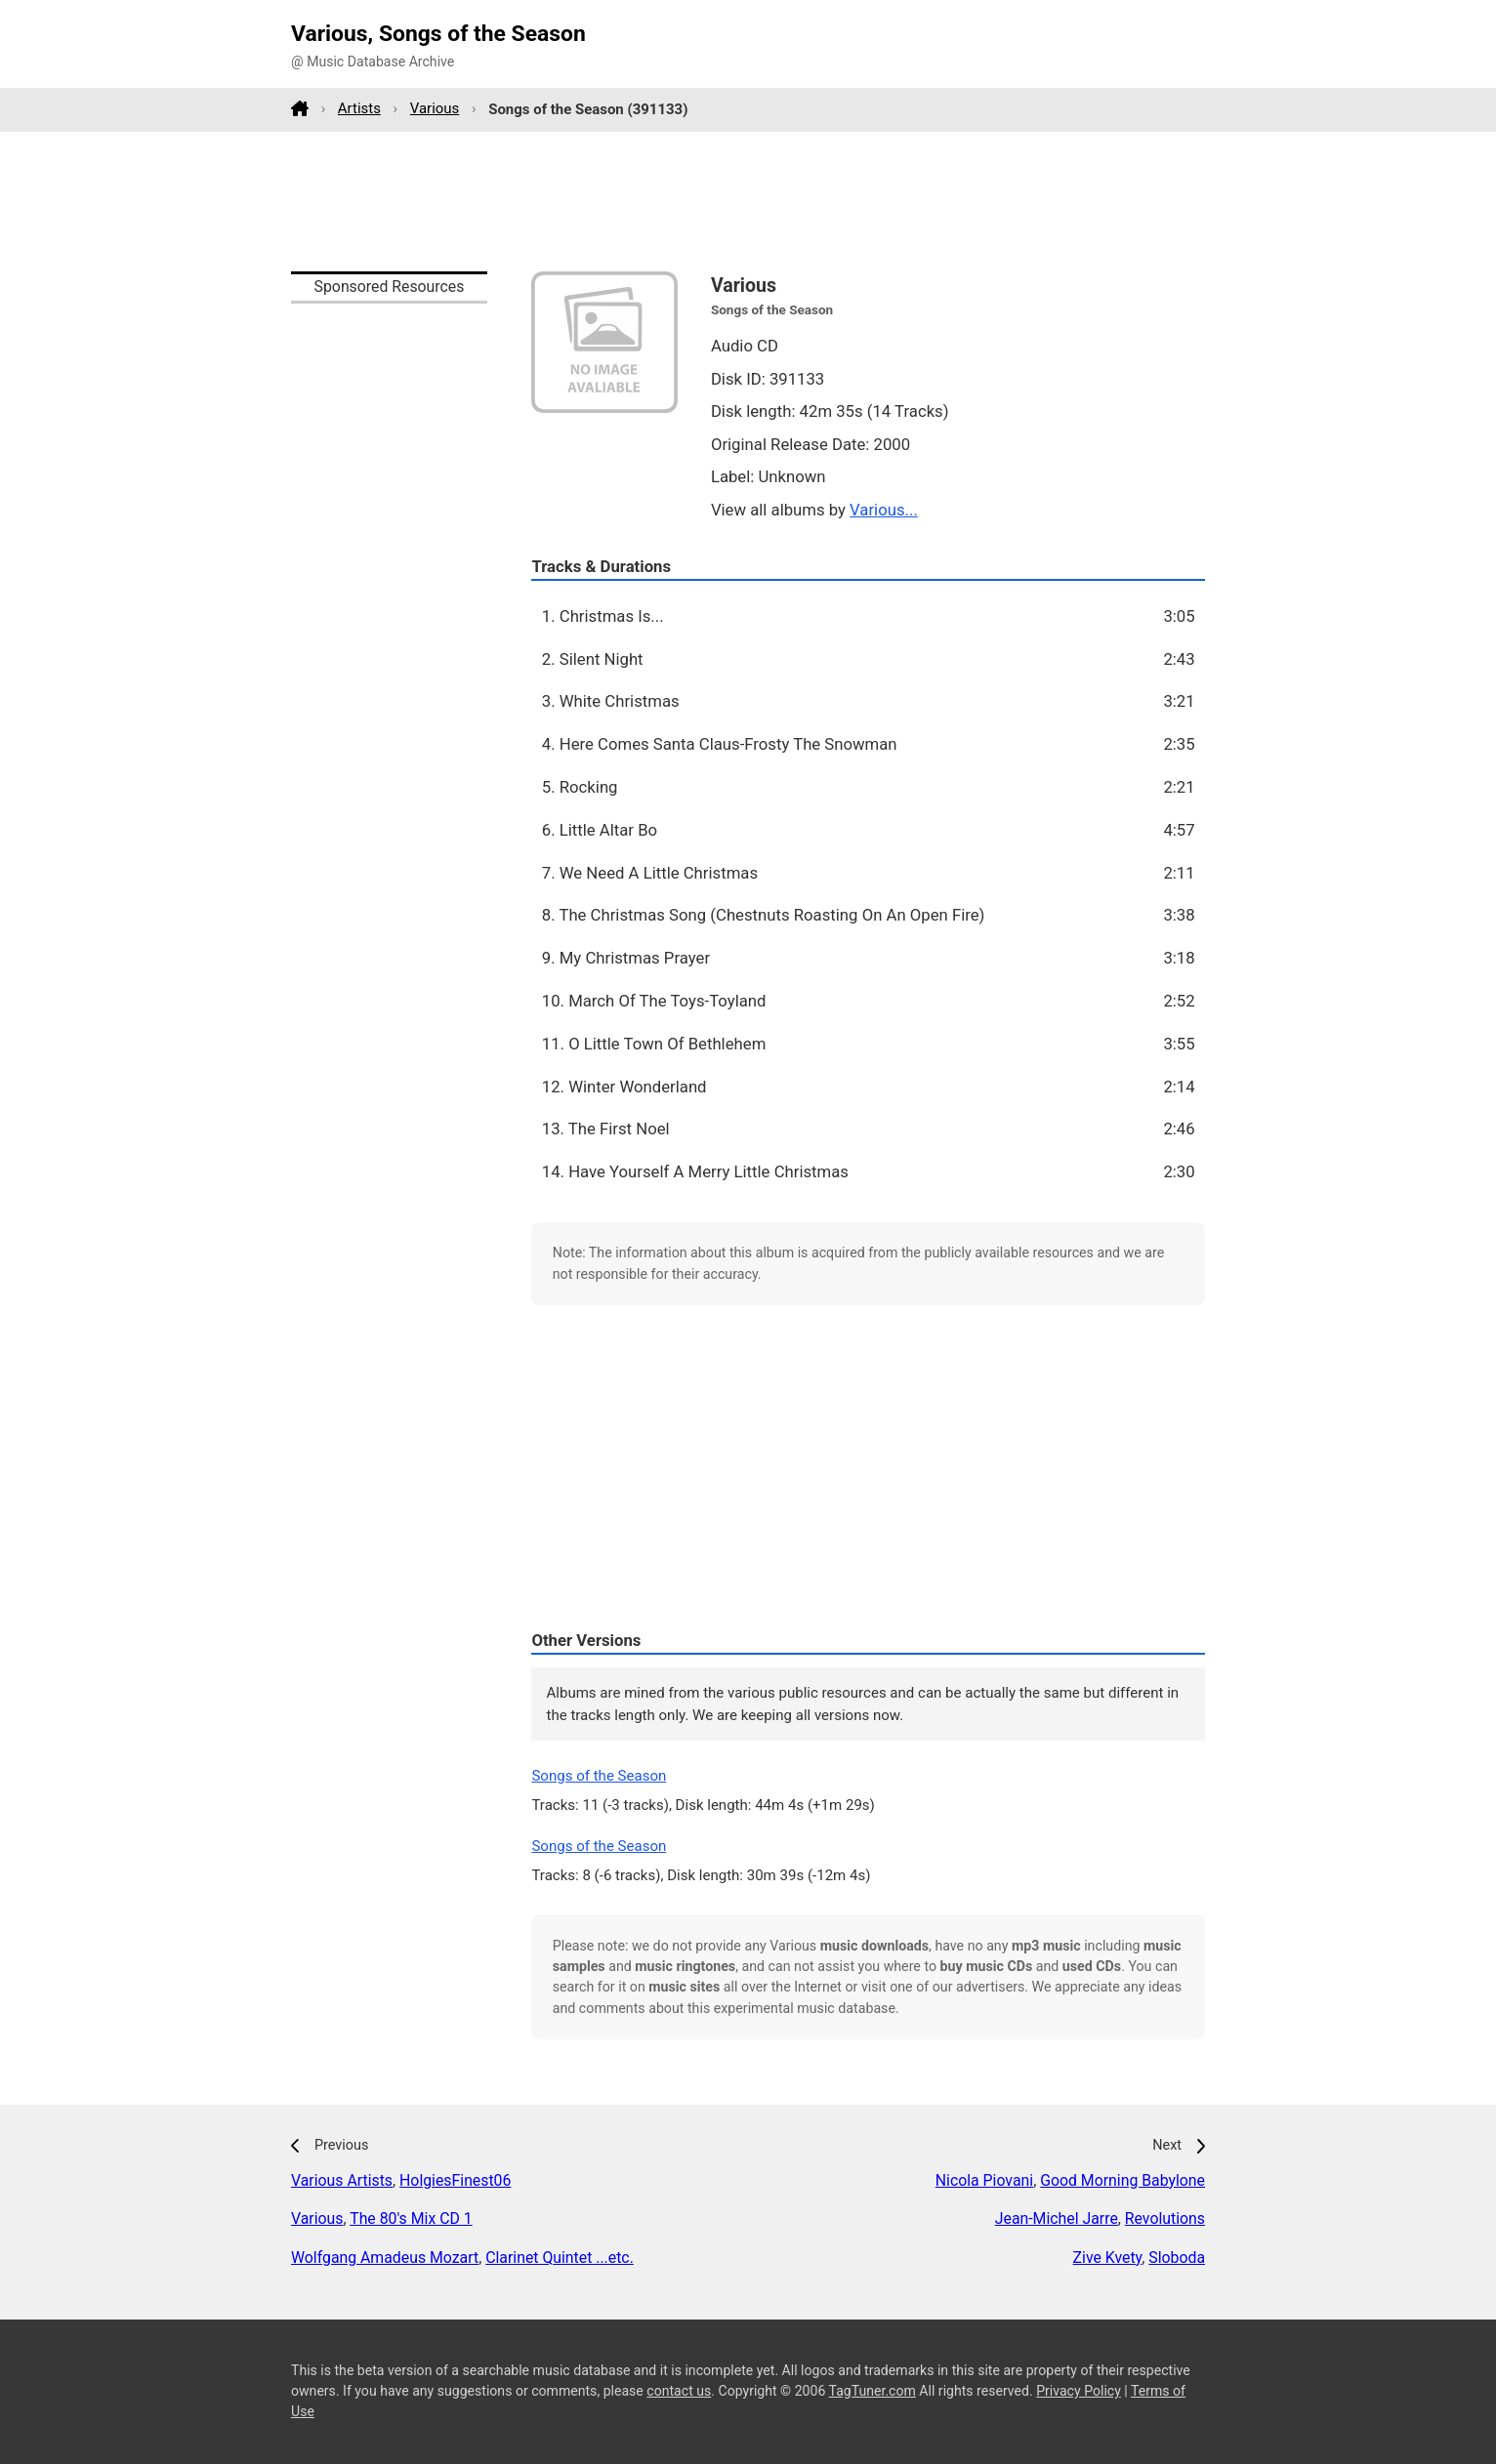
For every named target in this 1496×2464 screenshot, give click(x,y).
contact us (678, 2391)
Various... (884, 509)
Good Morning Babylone (1122, 2180)
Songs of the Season (598, 1776)
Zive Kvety (1108, 2257)
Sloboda (1176, 2257)
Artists (359, 108)
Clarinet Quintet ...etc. (559, 2257)
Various (435, 108)
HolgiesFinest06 (455, 2180)
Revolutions (1165, 2218)
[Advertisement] (748, 201)
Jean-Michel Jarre (1056, 2218)
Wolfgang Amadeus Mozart (384, 2257)
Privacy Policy (1078, 2391)
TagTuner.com (872, 2391)
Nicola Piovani (984, 2180)
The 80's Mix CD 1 (411, 2218)
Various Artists (342, 2180)
